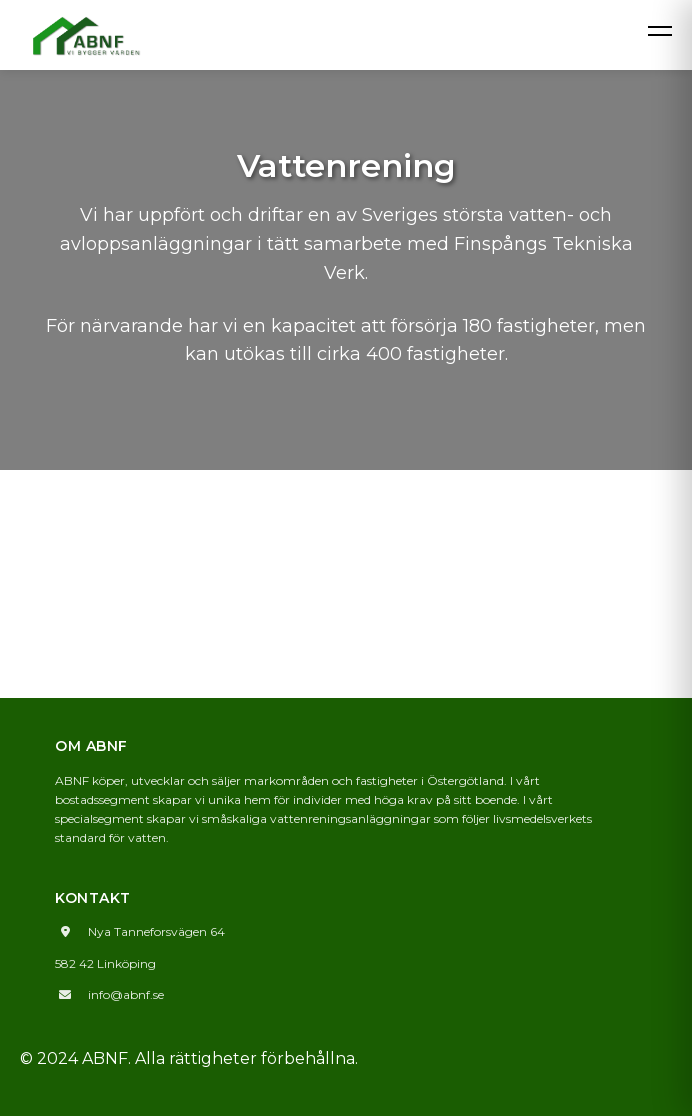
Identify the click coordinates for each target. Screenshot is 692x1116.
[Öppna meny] (660, 27)
